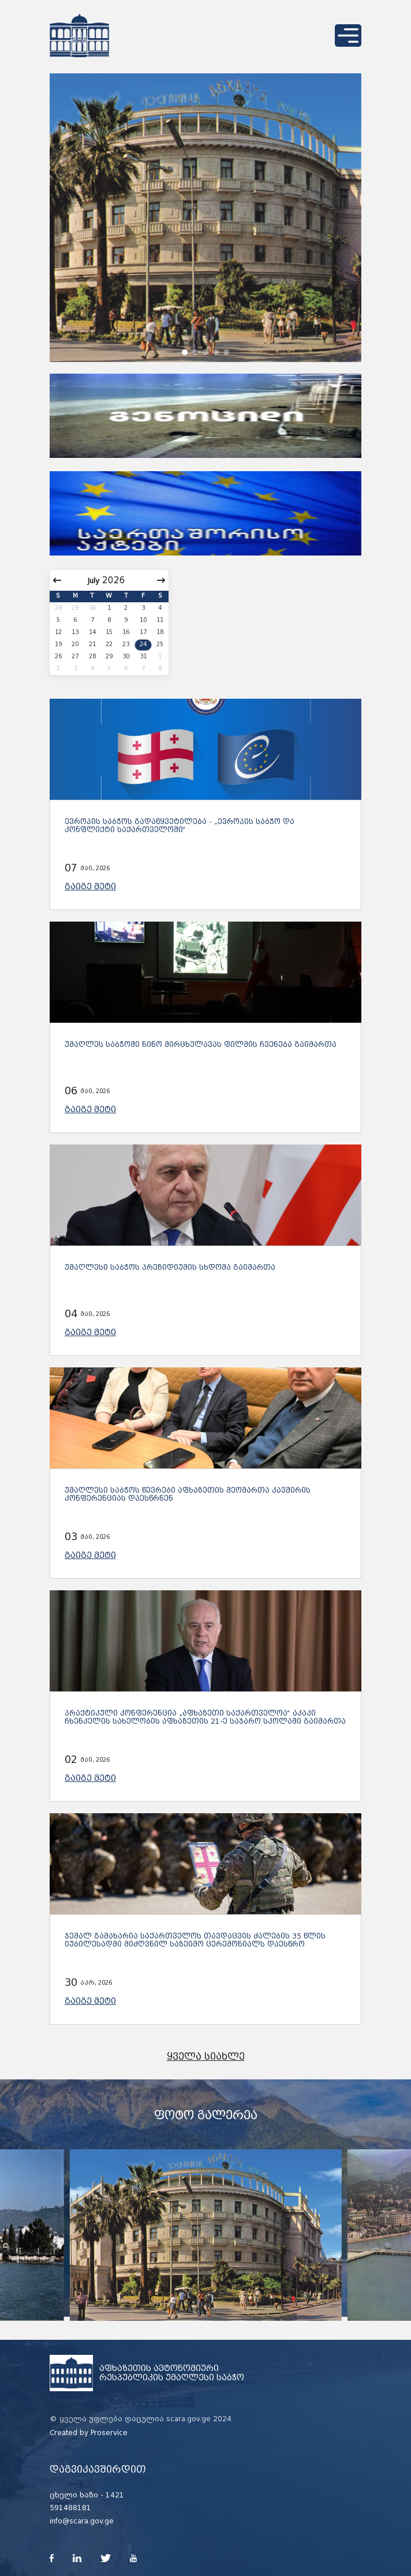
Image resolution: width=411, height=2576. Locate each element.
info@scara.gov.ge (82, 2521)
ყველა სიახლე (206, 2056)
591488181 (70, 2508)
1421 (115, 2495)
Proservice (109, 2433)
